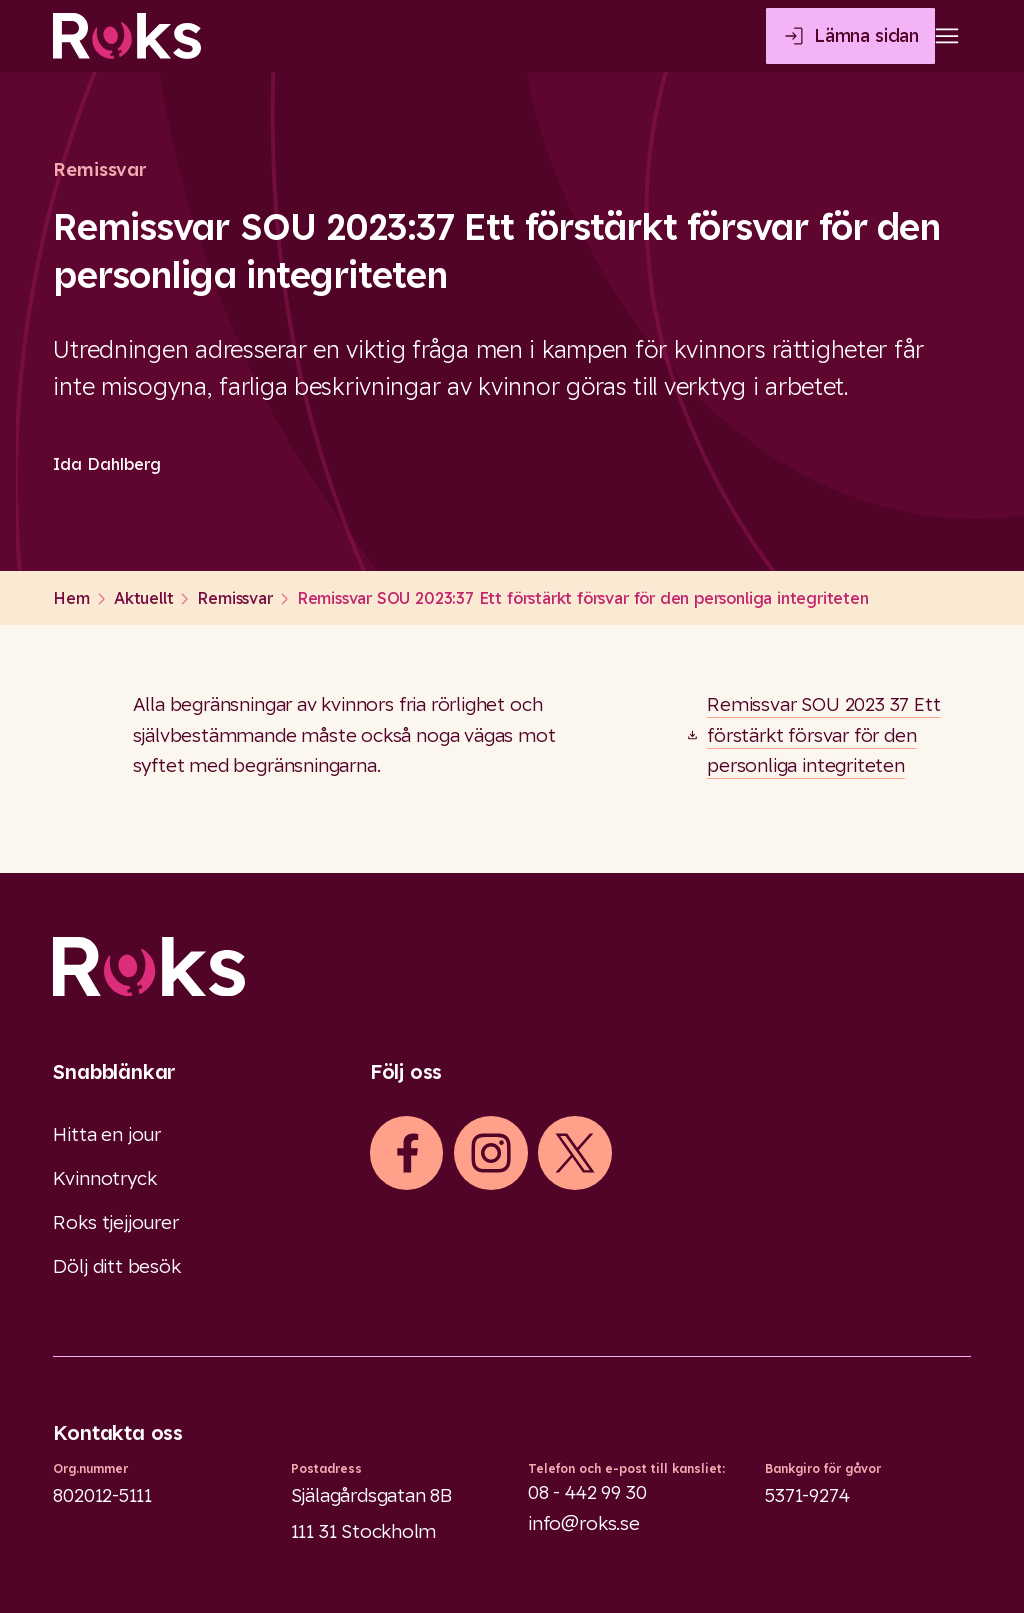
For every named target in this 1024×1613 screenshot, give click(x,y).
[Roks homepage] (127, 36)
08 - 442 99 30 (587, 1492)
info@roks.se (584, 1523)
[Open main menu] (947, 36)
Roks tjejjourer (115, 1222)
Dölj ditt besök (116, 1266)
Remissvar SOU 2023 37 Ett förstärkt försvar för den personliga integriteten (823, 734)
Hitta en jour (107, 1134)
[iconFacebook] (407, 1153)
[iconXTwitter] (575, 1153)
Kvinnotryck (104, 1178)
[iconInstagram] (491, 1153)
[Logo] (511, 966)
